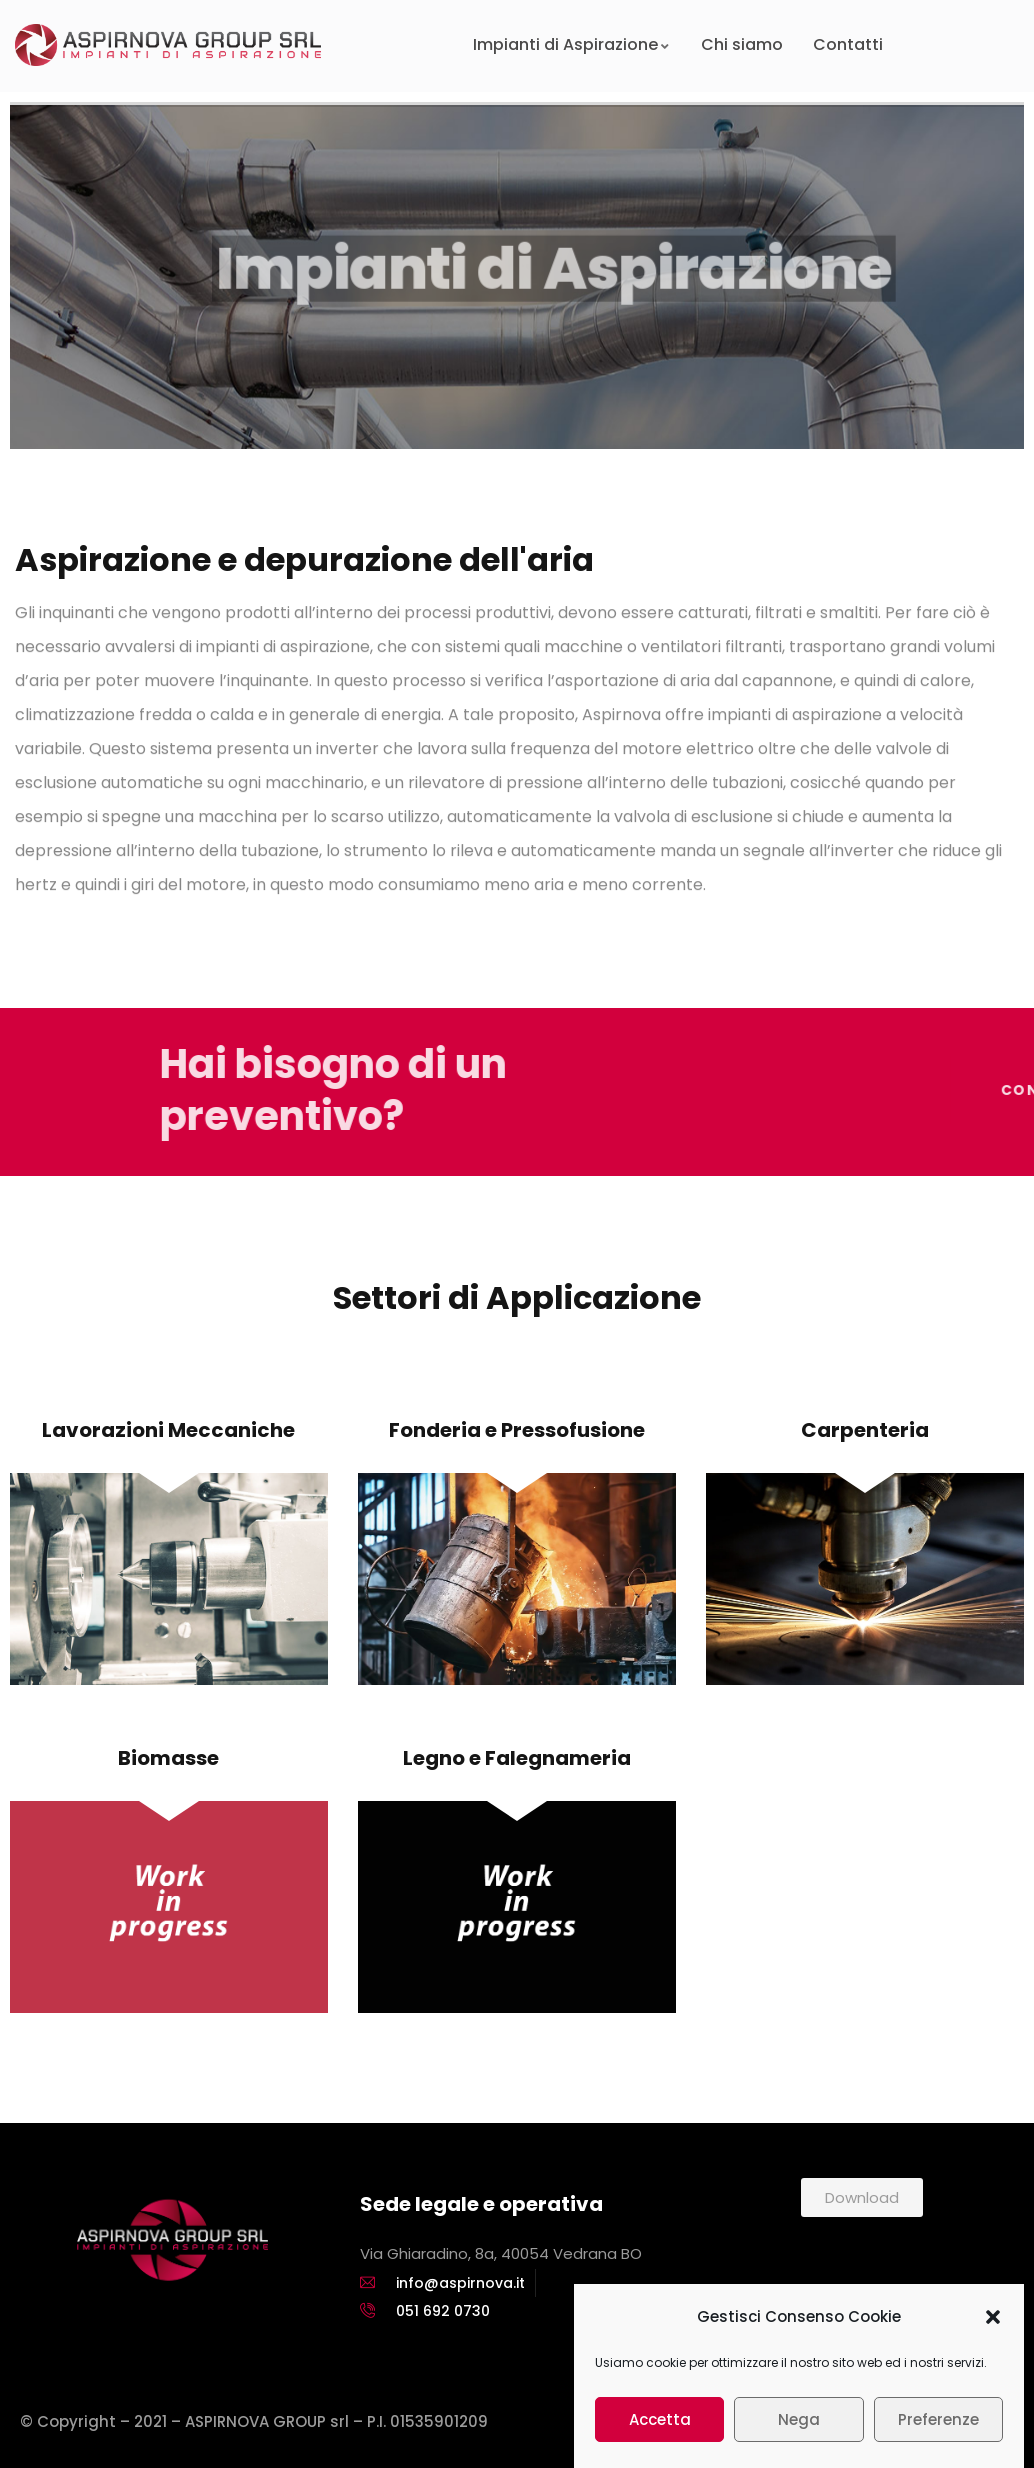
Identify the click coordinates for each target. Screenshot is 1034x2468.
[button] (993, 2347)
